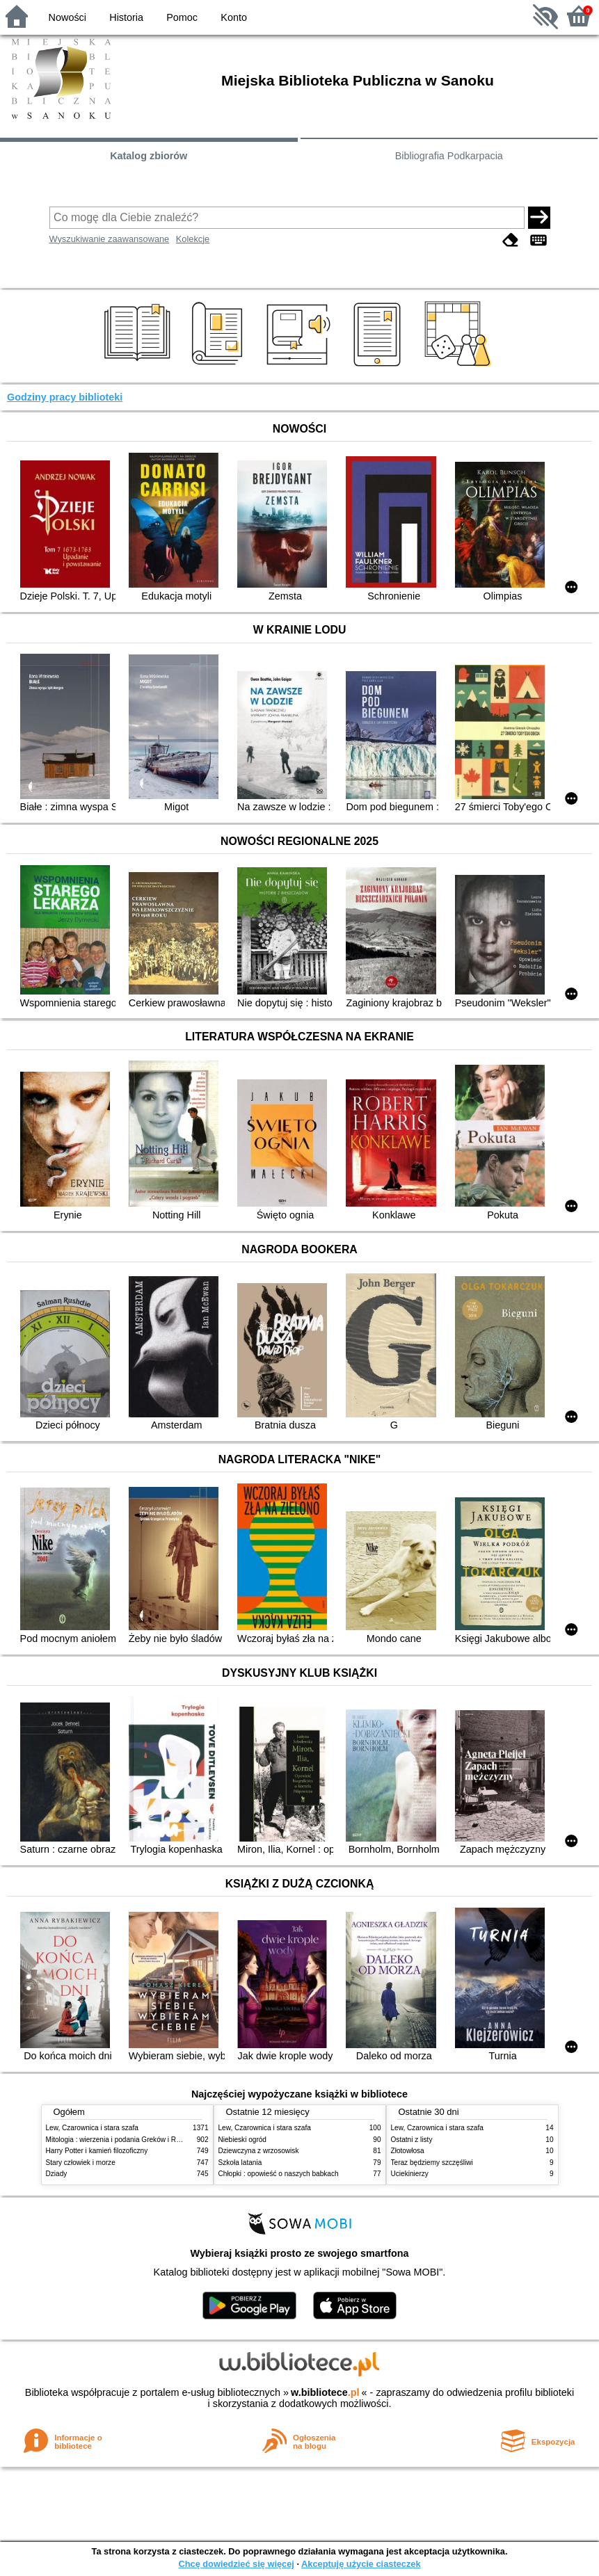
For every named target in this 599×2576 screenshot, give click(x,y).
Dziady (56, 2173)
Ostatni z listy (412, 2139)
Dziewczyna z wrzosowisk (258, 2151)
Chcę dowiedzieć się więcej (236, 2564)
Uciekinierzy (410, 2173)
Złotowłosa (407, 2151)
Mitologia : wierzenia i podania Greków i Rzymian (122, 2139)
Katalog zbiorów (148, 155)
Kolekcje (192, 239)
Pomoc (182, 17)
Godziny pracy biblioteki (64, 397)
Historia (126, 17)
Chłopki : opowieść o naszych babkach (278, 2173)
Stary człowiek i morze (80, 2162)
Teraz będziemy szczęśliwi (432, 2162)
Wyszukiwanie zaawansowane (109, 239)
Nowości (67, 17)
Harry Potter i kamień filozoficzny (97, 2151)
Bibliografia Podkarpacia (449, 155)
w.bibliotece (325, 2392)
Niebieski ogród (242, 2139)
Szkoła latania (240, 2162)
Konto (234, 17)
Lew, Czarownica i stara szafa (92, 2128)
